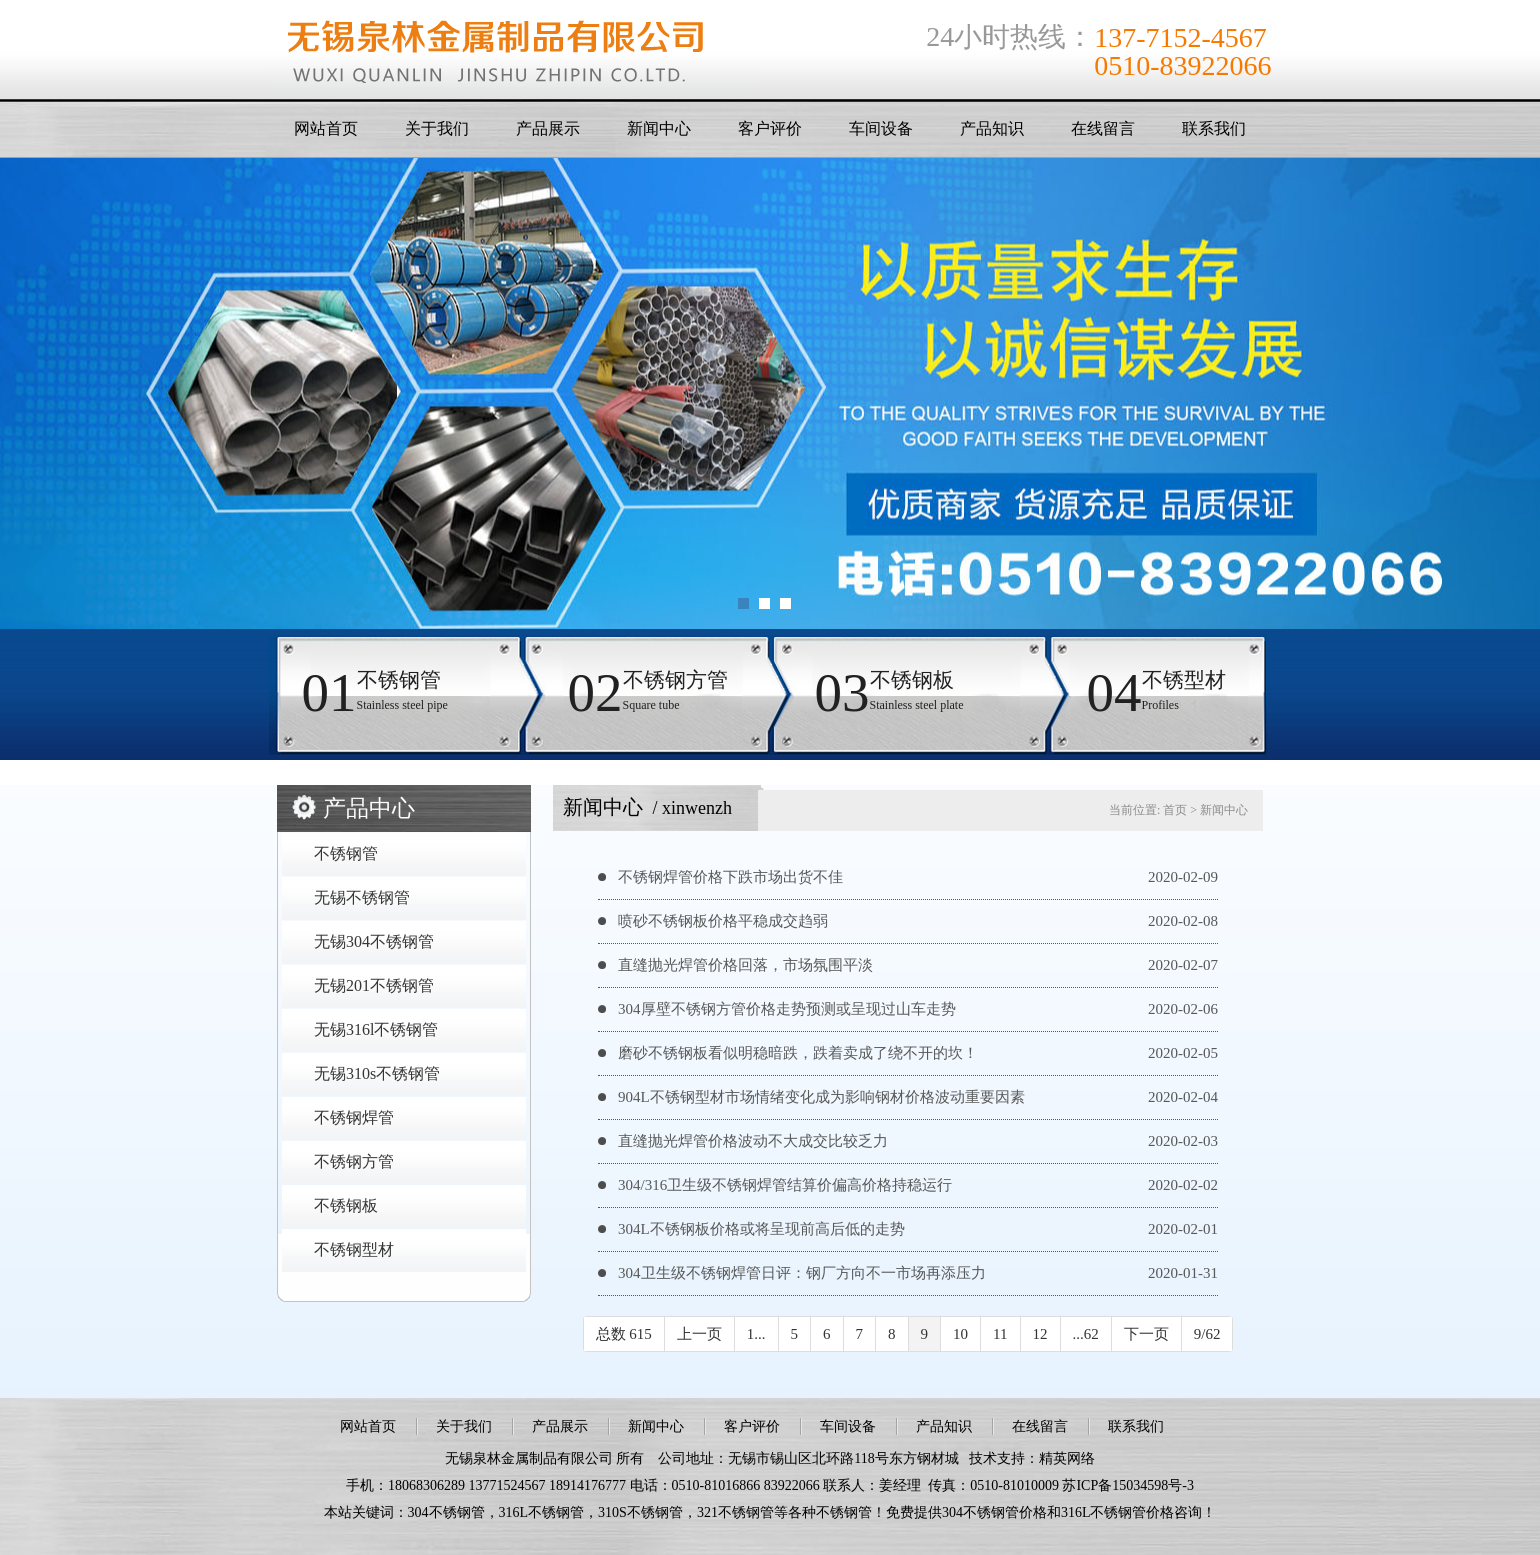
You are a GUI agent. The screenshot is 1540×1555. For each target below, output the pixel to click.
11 (1000, 1334)
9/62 (1207, 1334)
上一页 (699, 1334)
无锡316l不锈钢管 (376, 1029)
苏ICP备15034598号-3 (1127, 1485)
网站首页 (326, 128)
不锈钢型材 (354, 1249)
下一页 (1146, 1334)
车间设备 (881, 128)
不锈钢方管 (354, 1161)
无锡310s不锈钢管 (377, 1073)
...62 (1086, 1334)
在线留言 (1103, 128)
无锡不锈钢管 (362, 897)
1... (756, 1334)
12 (1040, 1334)
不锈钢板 (346, 1205)
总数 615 (624, 1334)
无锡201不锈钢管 (374, 985)
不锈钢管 (346, 853)
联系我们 (1214, 128)
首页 (1175, 810)
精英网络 (1067, 1458)
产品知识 (992, 128)
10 (960, 1334)
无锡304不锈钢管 (374, 941)
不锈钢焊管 (354, 1117)
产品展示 (548, 128)
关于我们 (437, 128)
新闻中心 (659, 128)
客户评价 (770, 128)
